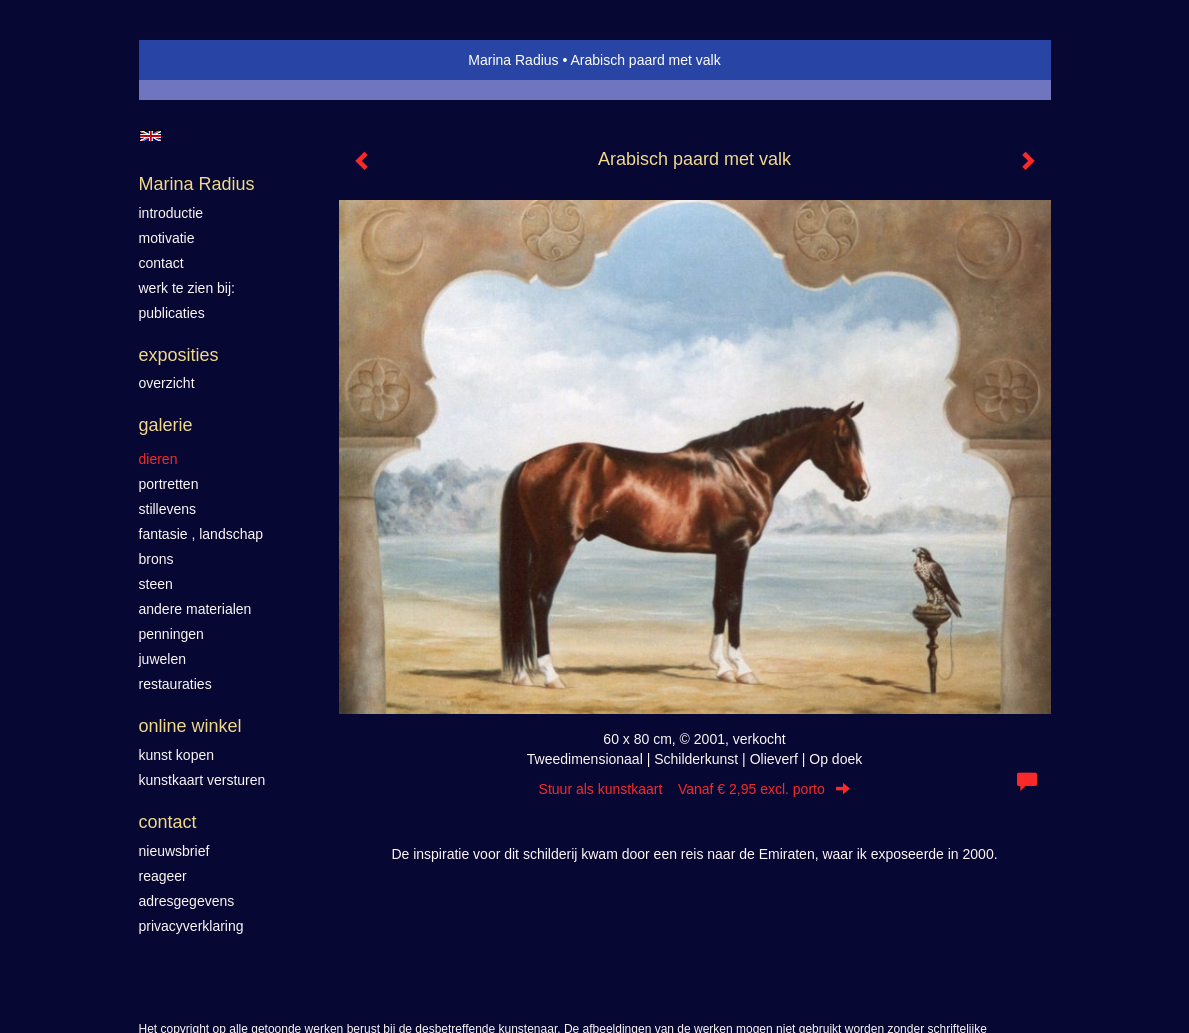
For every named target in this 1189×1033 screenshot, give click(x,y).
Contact (168, 822)
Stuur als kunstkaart (695, 789)
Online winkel (190, 726)
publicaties (172, 313)
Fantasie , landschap (201, 534)
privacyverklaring (191, 926)
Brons (156, 559)
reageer (163, 876)
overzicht (167, 383)
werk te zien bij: (187, 288)
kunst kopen (177, 755)
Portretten (169, 484)
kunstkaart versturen (202, 780)
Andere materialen (195, 609)
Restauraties (175, 684)
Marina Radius (513, 60)
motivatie (167, 238)
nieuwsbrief (174, 851)
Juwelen (162, 659)
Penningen (171, 634)
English (150, 136)
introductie (171, 213)
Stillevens (168, 509)
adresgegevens (187, 901)
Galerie (166, 425)
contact (161, 263)
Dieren (158, 459)
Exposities (179, 355)
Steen (156, 584)
